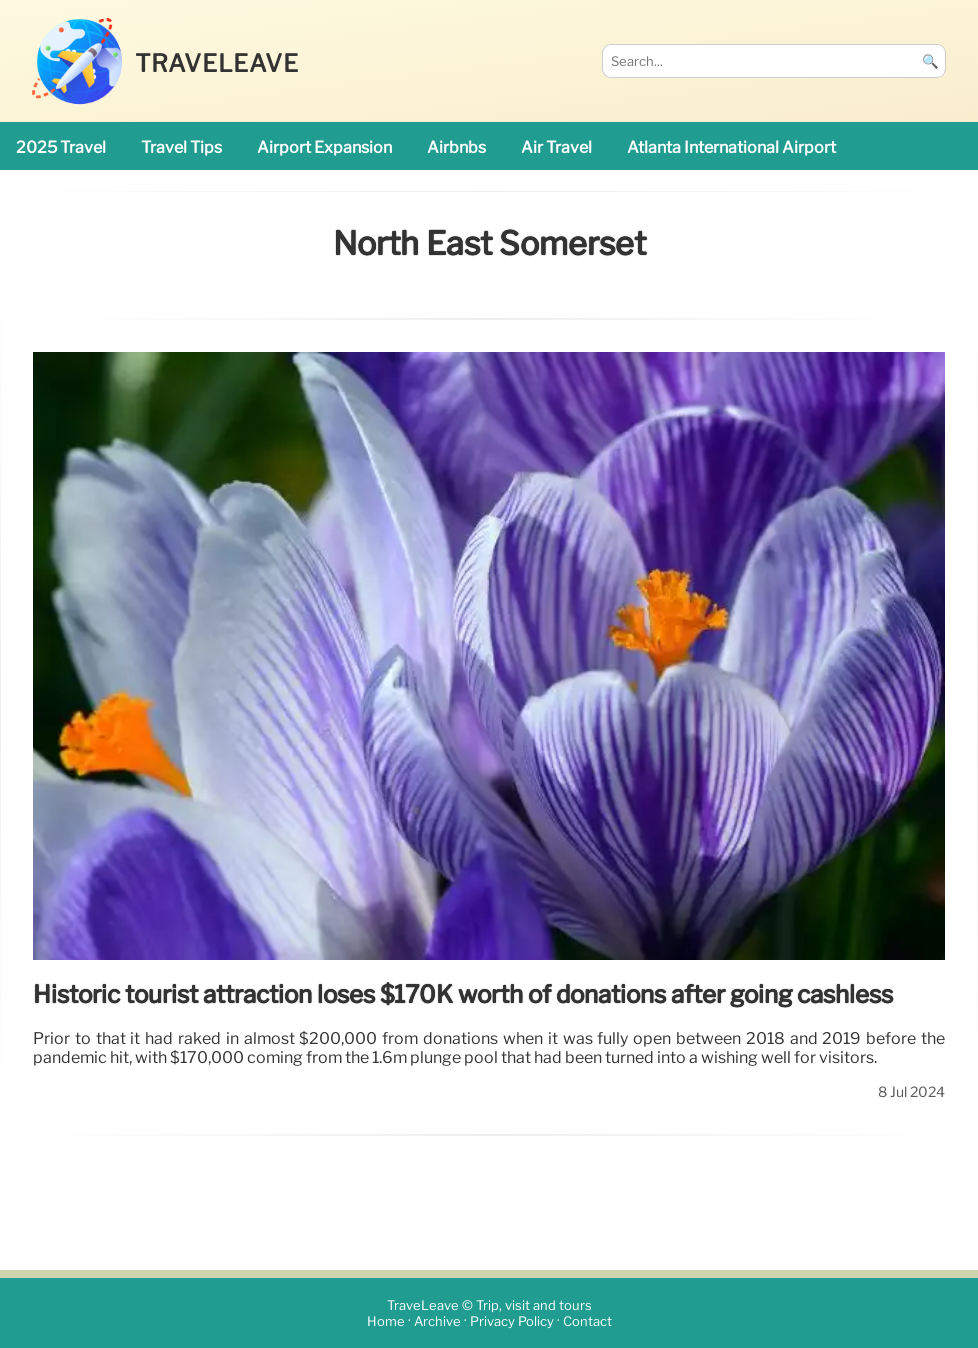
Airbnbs (456, 147)
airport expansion (324, 147)
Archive (437, 1321)
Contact (587, 1321)
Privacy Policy (512, 1321)
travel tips (181, 147)
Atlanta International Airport (731, 147)
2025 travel (61, 147)
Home (386, 1321)
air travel (556, 147)
